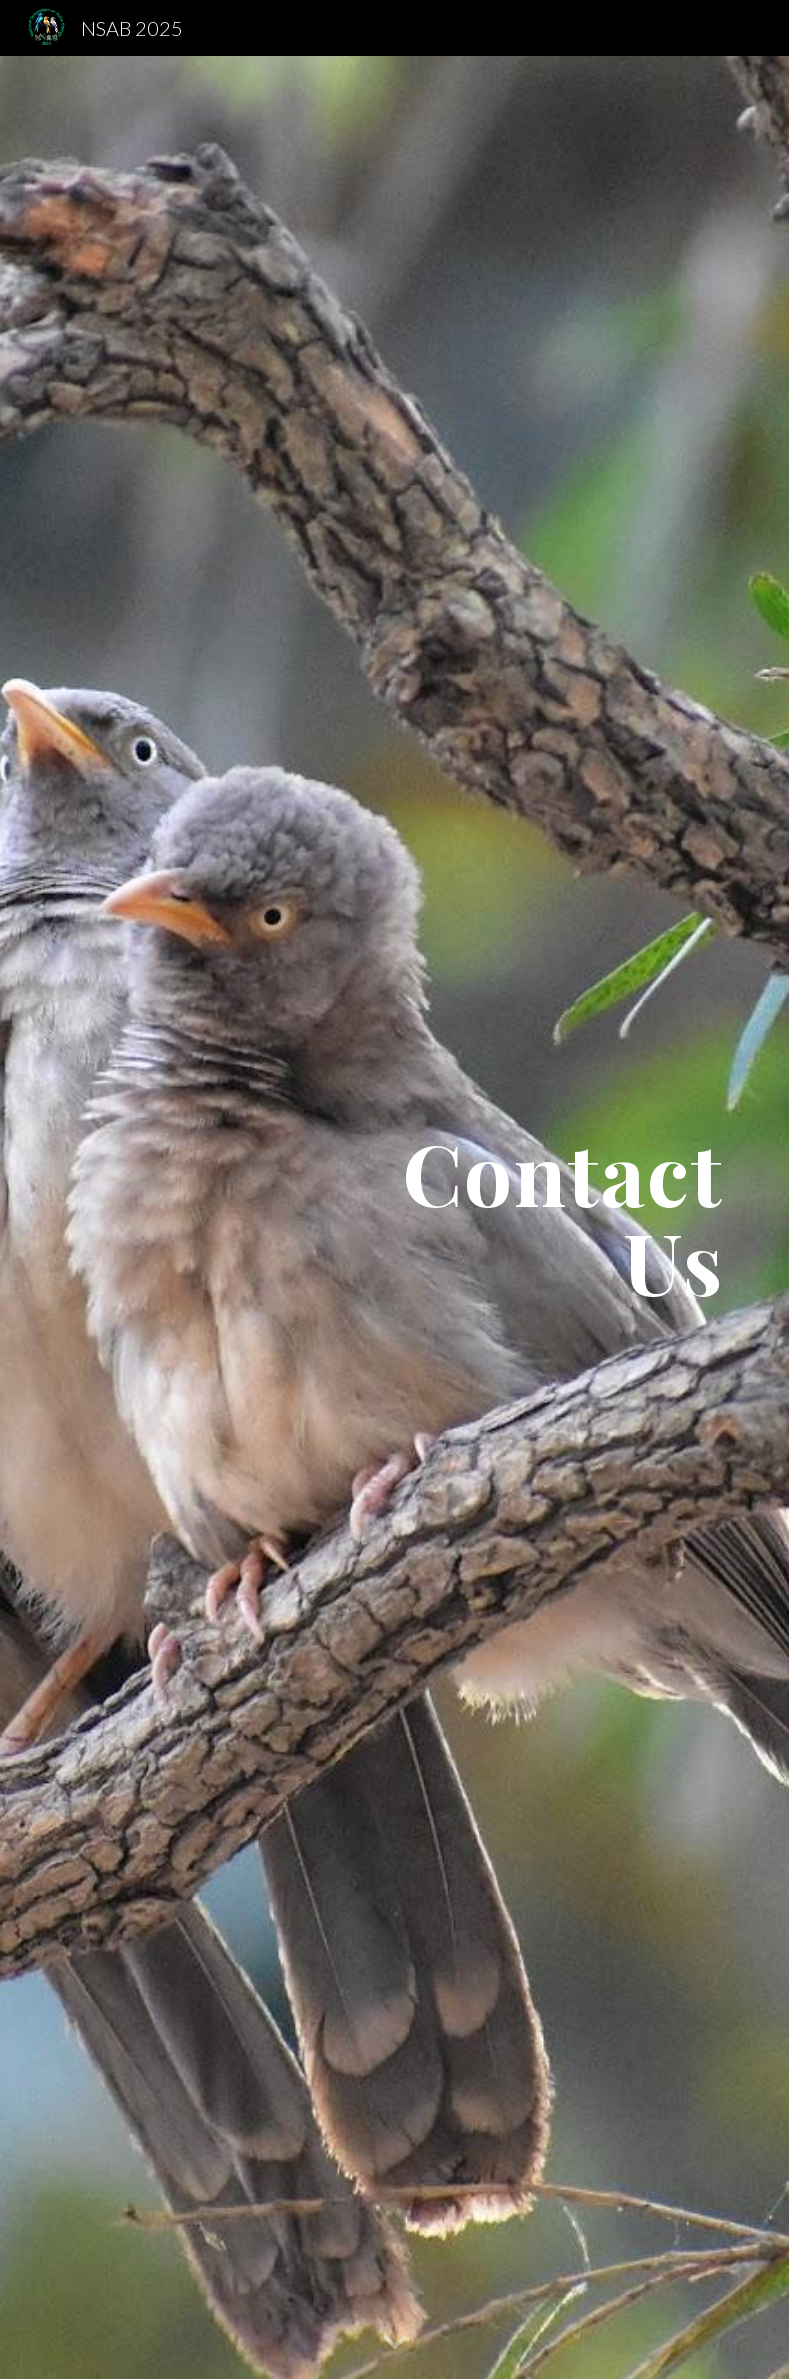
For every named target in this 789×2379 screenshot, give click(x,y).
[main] (510, 1217)
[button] (395, 2343)
